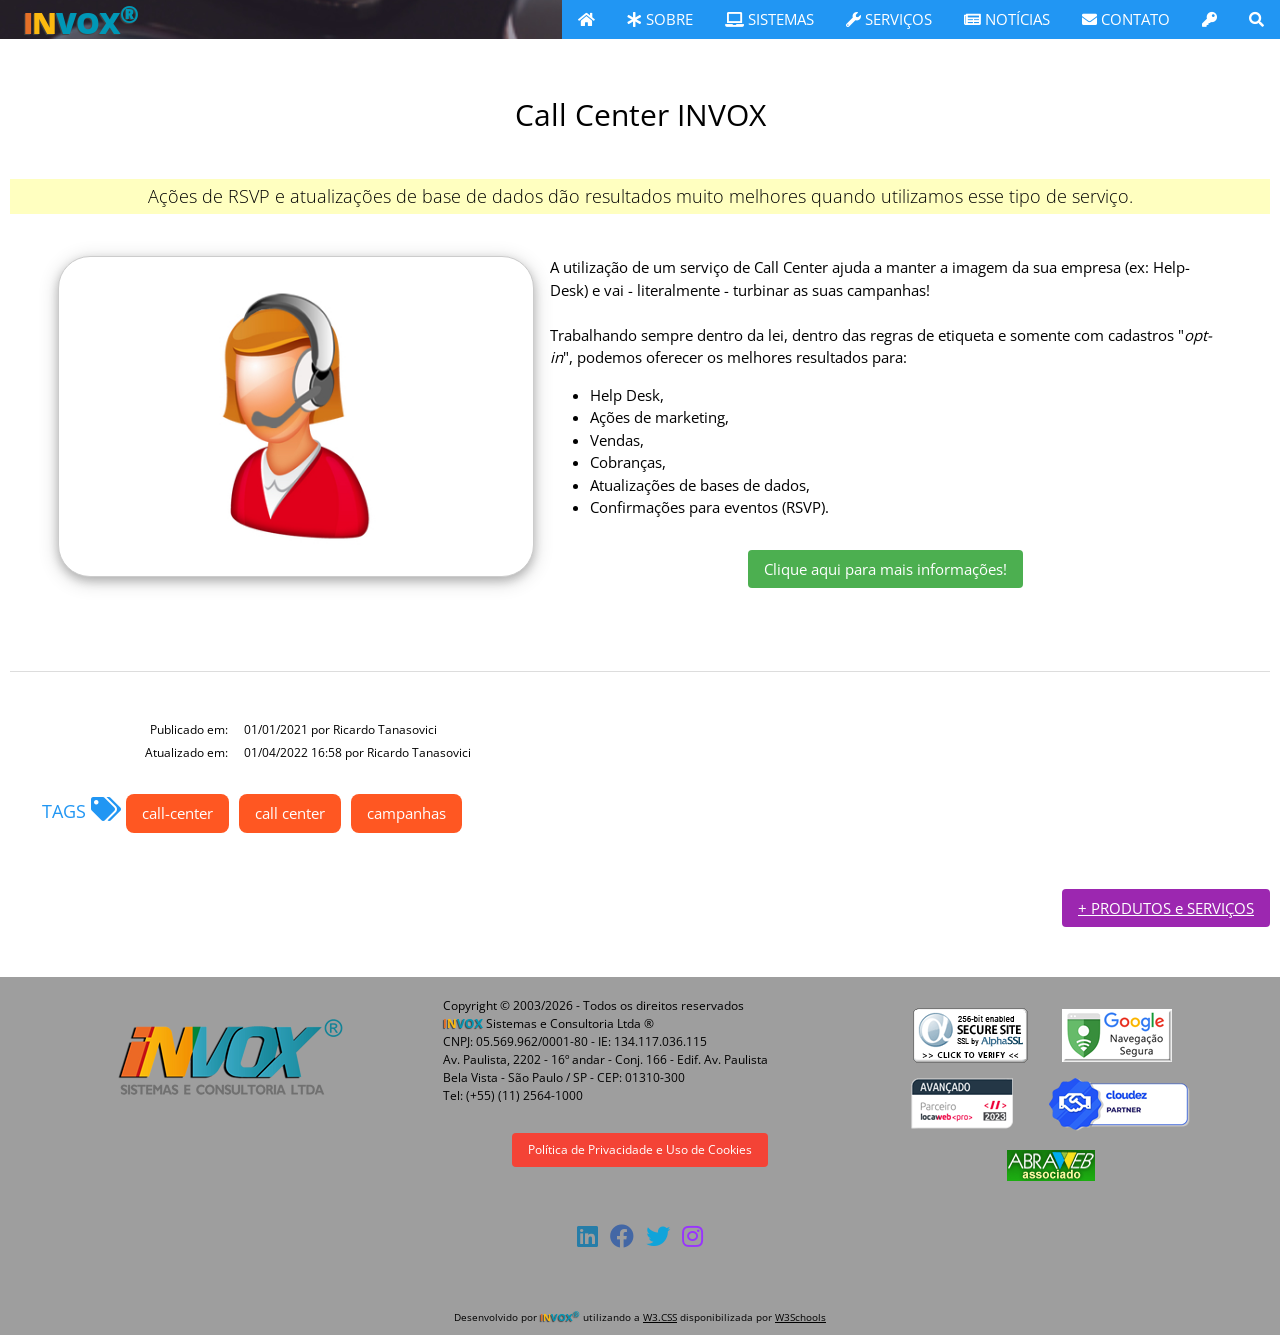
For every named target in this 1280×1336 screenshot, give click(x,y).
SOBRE (660, 19)
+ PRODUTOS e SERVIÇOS (1166, 908)
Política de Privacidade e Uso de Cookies (640, 1149)
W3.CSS (660, 1317)
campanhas (406, 813)
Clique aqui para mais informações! (885, 569)
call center (290, 813)
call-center (177, 813)
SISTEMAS (769, 19)
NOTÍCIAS (1007, 19)
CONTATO (1126, 19)
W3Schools (800, 1317)
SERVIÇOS (889, 19)
